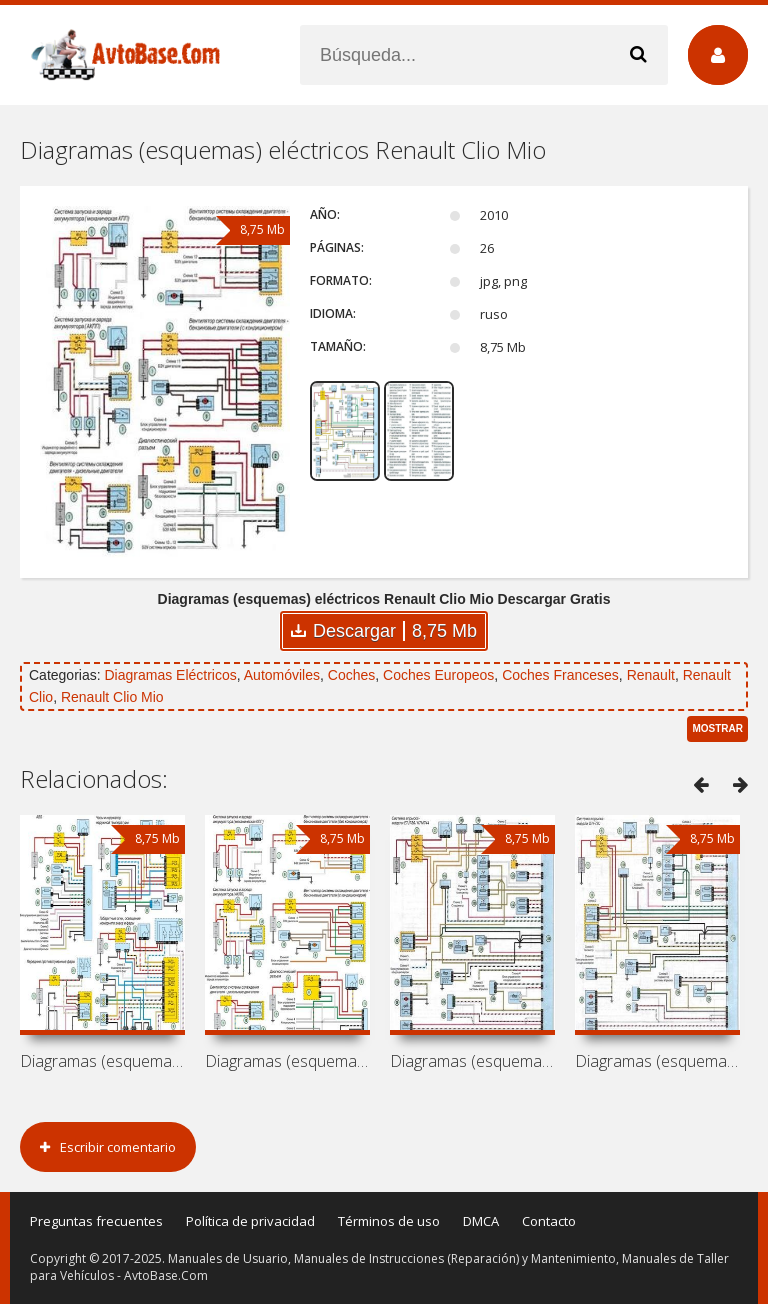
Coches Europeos (438, 675)
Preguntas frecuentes (96, 1221)
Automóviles (282, 675)
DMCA (481, 1221)
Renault (651, 675)
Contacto (549, 1221)
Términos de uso (389, 1221)
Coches (351, 675)
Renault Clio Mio (112, 697)
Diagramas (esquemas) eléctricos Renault (102, 1061)
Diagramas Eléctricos (170, 675)
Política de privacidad (250, 1221)
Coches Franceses (560, 675)
